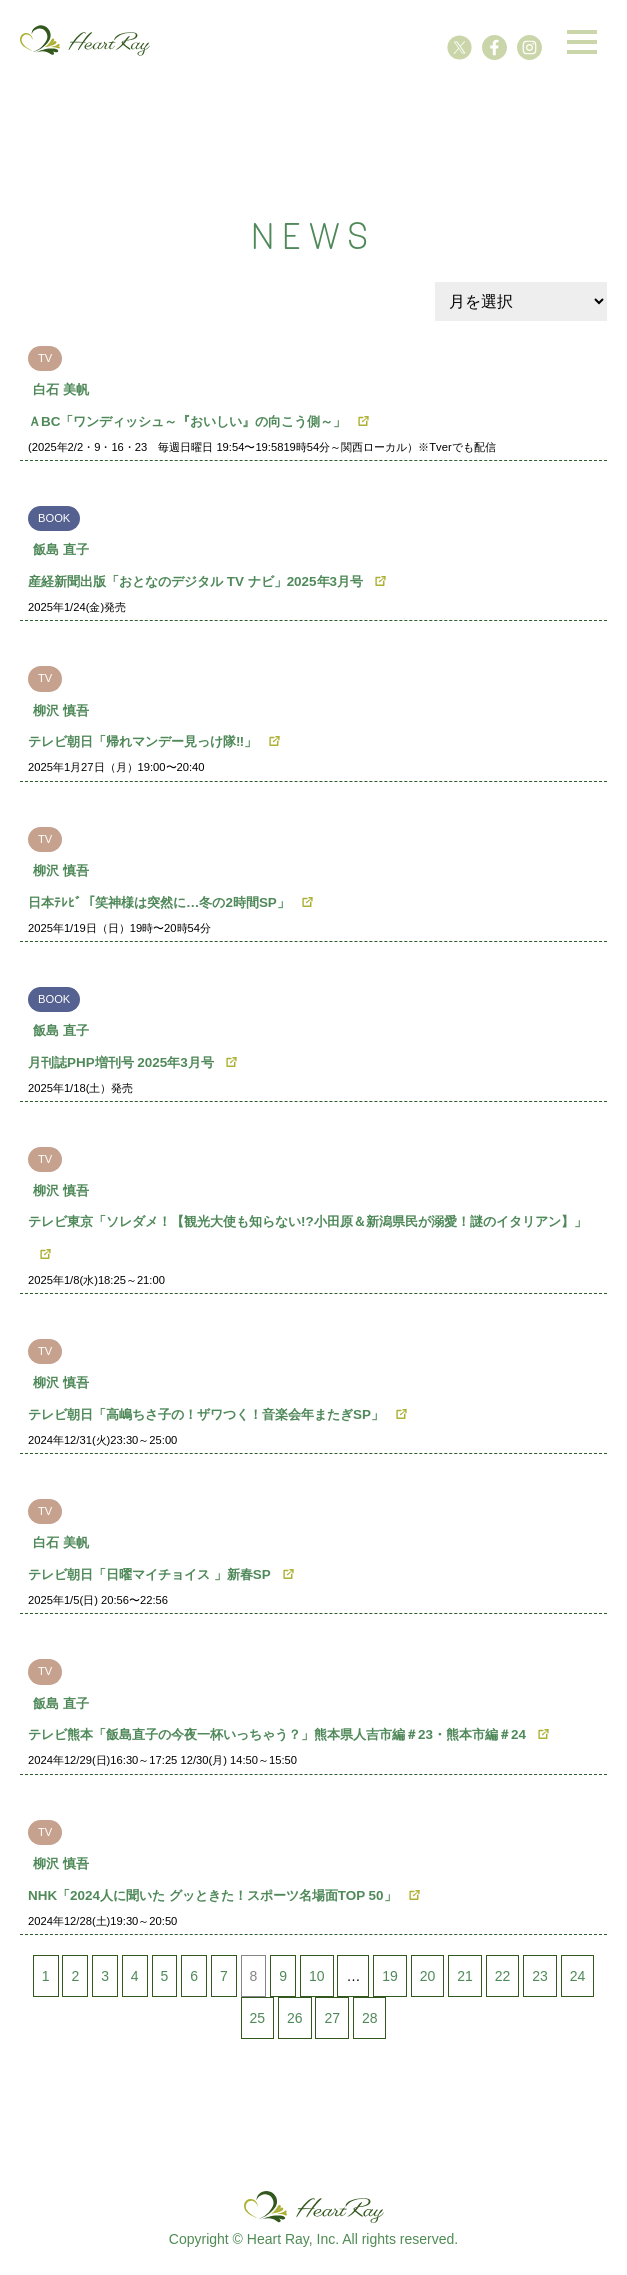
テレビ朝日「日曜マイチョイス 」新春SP (149, 1574)
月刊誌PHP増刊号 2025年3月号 (121, 1062)
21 (465, 1976)
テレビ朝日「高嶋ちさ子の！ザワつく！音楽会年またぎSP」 (206, 1414)
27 (332, 2018)
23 (540, 1976)
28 (370, 2018)
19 (390, 1976)
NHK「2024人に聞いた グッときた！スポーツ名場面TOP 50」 (212, 1895)
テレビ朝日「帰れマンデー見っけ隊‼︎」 (142, 741)
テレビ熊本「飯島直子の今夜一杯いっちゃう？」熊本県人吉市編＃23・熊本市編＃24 (277, 1734)
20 (428, 1976)
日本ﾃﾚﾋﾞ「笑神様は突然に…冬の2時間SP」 (159, 902)
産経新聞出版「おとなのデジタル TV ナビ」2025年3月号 (195, 581)
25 (258, 2018)
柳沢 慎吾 (61, 710)
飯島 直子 (61, 549)
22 (503, 1976)
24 (578, 1976)
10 (317, 1976)
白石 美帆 (61, 389)
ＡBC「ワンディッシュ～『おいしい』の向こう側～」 (187, 421)
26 (295, 2018)
